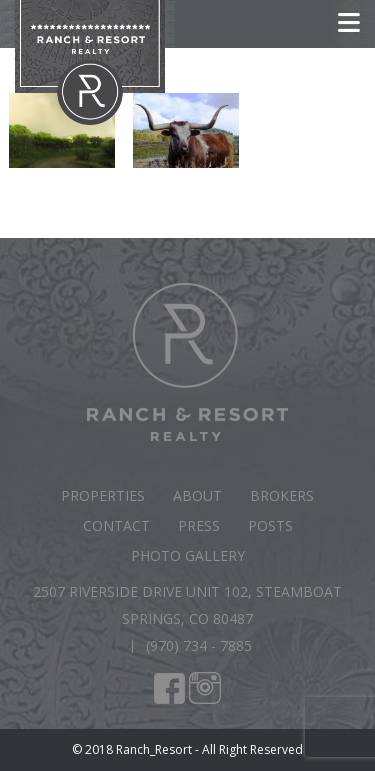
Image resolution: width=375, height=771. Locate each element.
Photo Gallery (188, 555)
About (197, 495)
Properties (103, 495)
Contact (116, 525)
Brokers (282, 495)
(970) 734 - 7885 (199, 645)
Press (199, 525)
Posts (270, 525)
